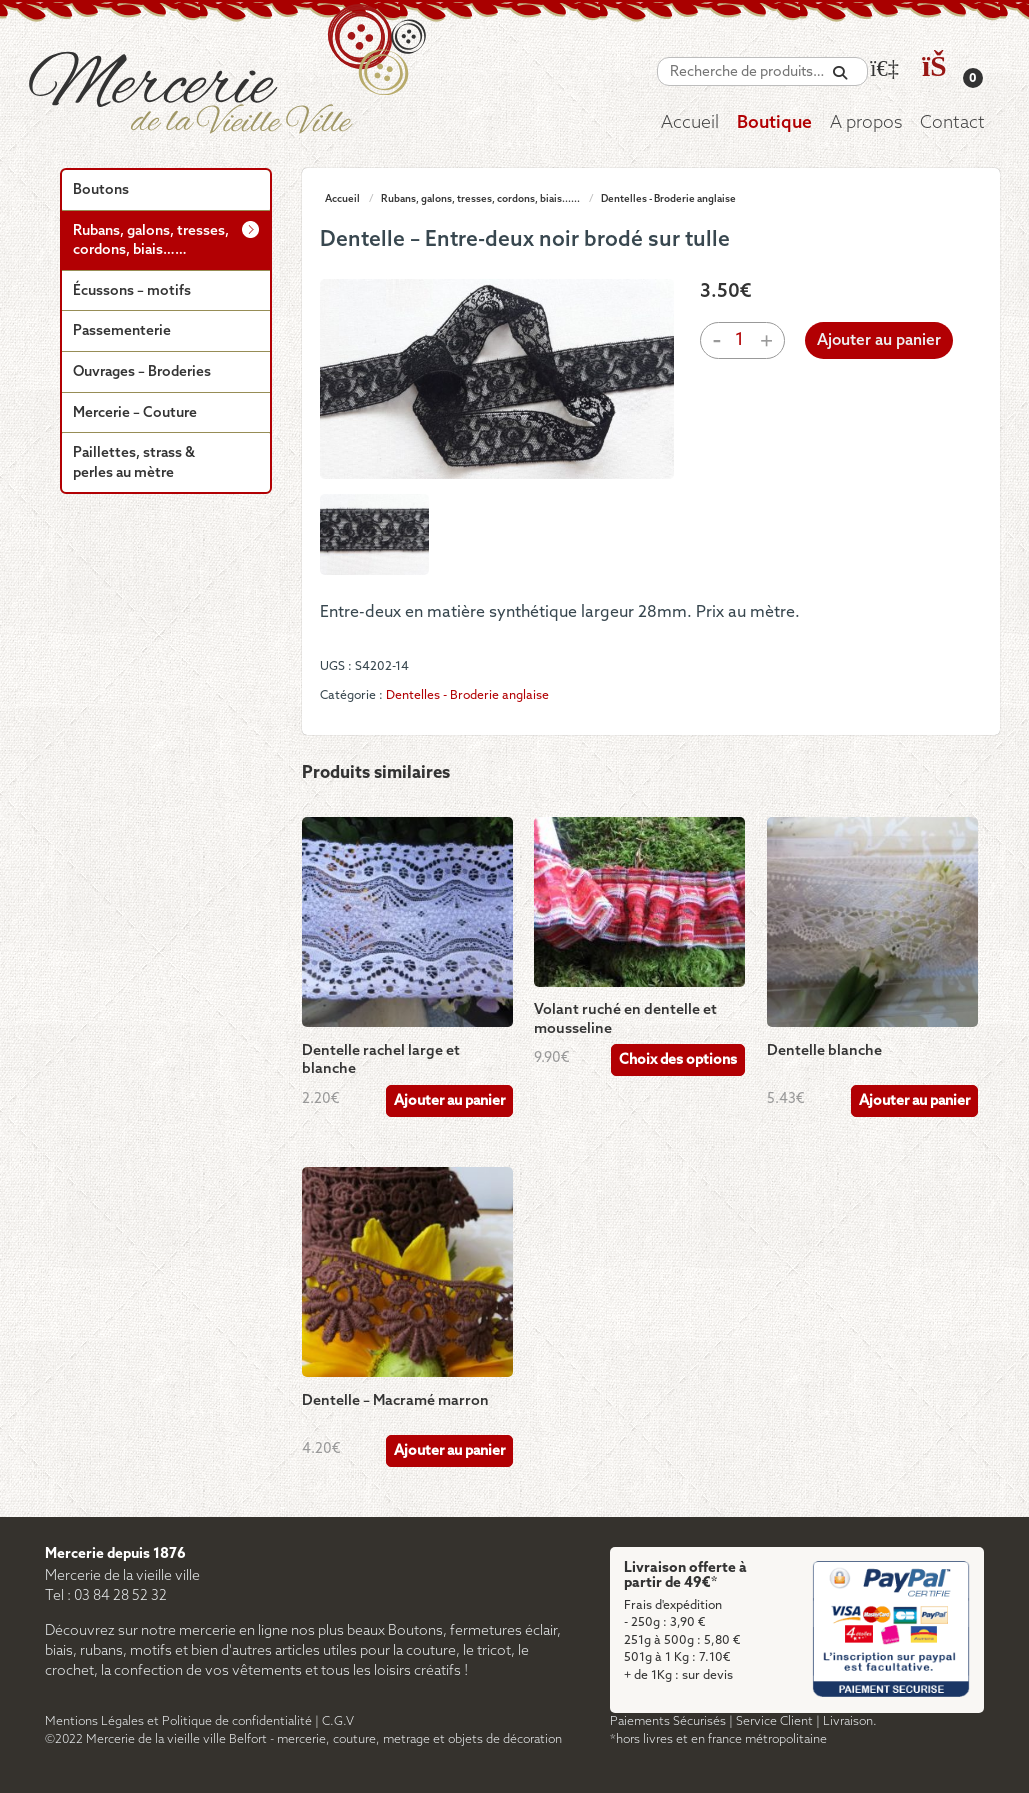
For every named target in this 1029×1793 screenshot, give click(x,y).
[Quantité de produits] (739, 340)
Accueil (690, 123)
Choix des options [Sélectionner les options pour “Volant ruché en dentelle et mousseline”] (678, 1060)
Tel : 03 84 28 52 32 (106, 1596)
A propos (866, 123)
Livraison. (850, 1721)
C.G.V (338, 1721)
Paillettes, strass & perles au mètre (134, 463)
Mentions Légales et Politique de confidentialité (178, 1721)
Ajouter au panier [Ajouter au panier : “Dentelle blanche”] (914, 1101)
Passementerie (122, 331)
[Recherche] (840, 73)
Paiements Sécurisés (668, 1721)
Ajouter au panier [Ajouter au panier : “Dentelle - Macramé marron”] (449, 1451)
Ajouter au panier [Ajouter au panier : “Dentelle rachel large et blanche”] (449, 1101)
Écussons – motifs (132, 291)
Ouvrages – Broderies (142, 372)
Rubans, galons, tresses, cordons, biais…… (151, 241)
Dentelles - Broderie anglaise (668, 199)
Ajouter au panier (879, 341)
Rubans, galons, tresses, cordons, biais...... (480, 199)
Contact (952, 123)
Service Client (774, 1721)
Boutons (101, 190)
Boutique (774, 123)
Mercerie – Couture (135, 413)
